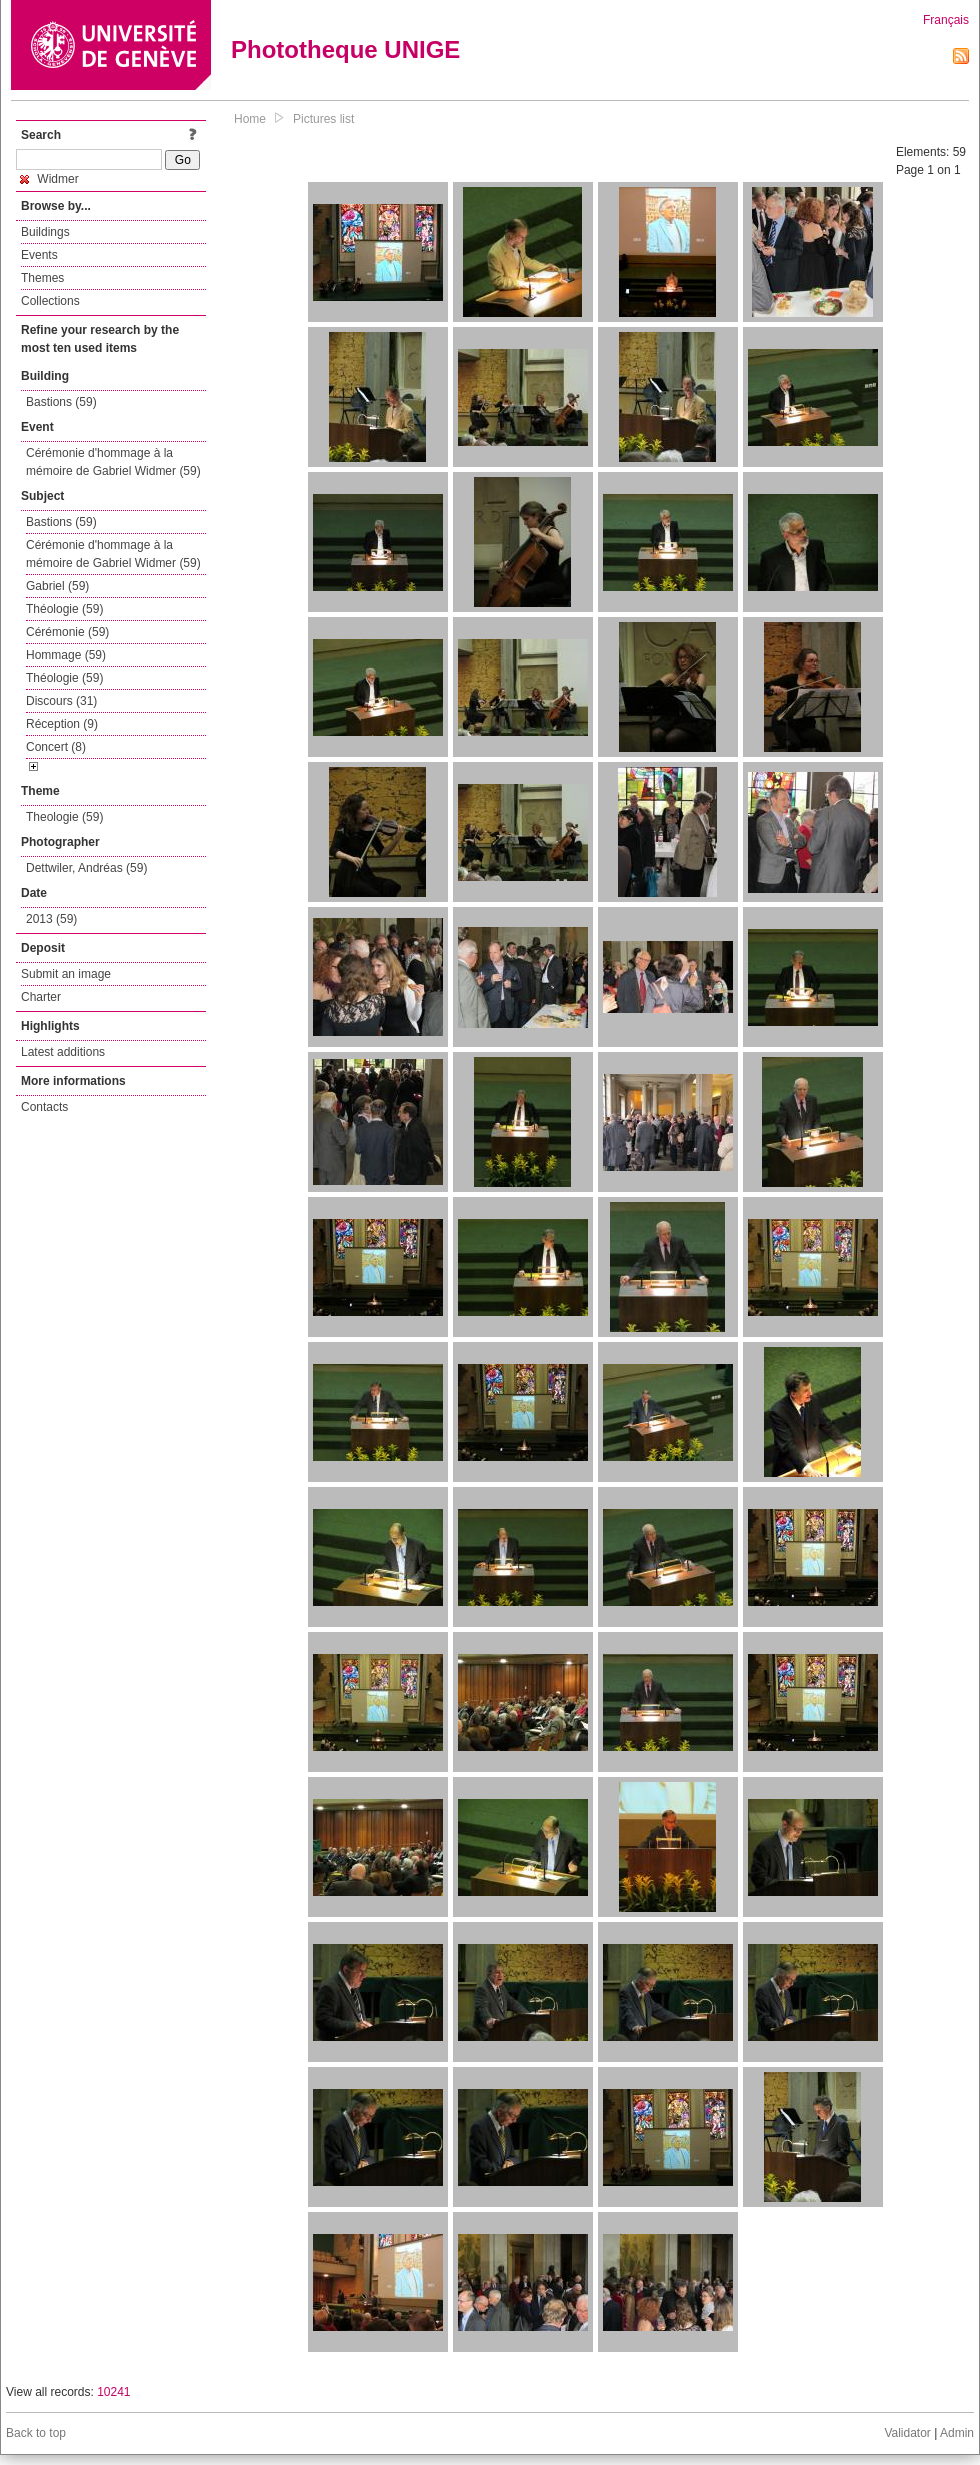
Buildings (45, 232)
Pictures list (323, 119)
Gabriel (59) (57, 586)
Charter (41, 997)
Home (250, 119)
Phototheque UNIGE (345, 49)
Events (39, 255)
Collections (50, 301)
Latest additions (63, 1052)
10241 (113, 2392)
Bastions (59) (61, 402)
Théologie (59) (64, 609)
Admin (957, 2433)
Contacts (44, 1107)
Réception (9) (62, 724)
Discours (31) (61, 701)
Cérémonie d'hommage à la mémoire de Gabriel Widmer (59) (113, 462)
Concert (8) (56, 747)
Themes (42, 278)
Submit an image (66, 974)
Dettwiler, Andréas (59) (86, 868)
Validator (907, 2433)
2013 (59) (51, 919)
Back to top (36, 2433)
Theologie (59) (64, 817)
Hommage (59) (66, 655)
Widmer (49, 179)
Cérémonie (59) (67, 632)
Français (946, 20)
